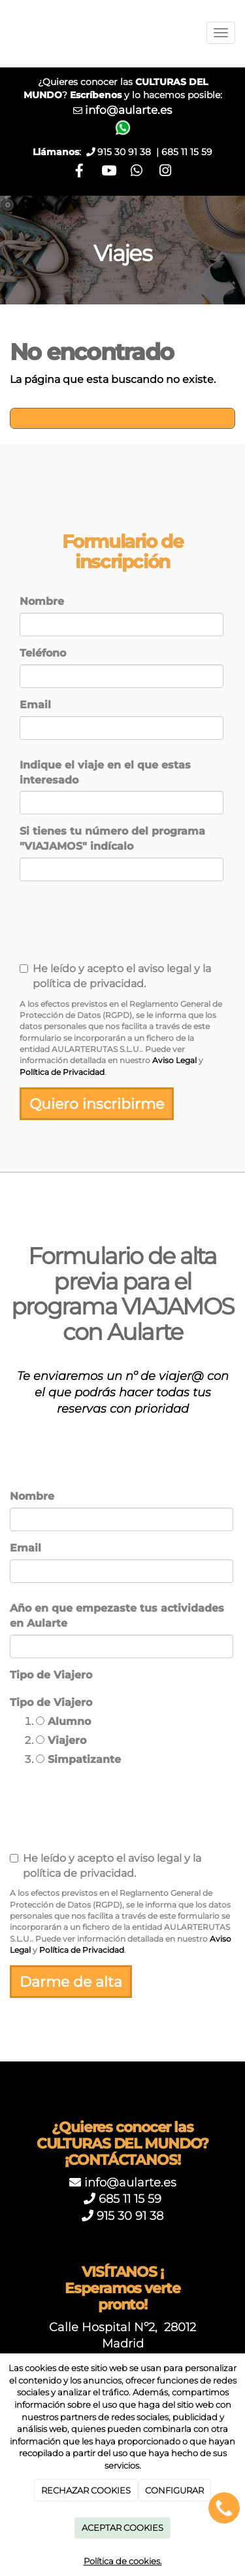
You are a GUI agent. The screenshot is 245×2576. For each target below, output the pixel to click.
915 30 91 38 (130, 2216)
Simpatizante (78, 1759)
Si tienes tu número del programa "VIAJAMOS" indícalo (112, 838)
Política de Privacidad (62, 1072)
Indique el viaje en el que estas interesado (105, 772)
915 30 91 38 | (129, 152)
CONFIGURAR (174, 2490)
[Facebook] (79, 172)
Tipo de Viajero (51, 1675)
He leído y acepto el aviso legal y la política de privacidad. (115, 976)
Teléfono (43, 653)
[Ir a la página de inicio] (6, 32)
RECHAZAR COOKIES (86, 2490)
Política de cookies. (123, 2561)
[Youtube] (108, 172)
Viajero (61, 1740)
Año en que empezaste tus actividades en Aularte (117, 1615)
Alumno (63, 1721)
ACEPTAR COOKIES (122, 2527)
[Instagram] (166, 172)
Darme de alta (71, 1981)
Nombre (42, 601)
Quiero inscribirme (96, 1104)
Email (35, 704)
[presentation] (97, 927)
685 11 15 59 (186, 152)
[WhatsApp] (137, 172)
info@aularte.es (128, 110)
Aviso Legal (174, 1060)
